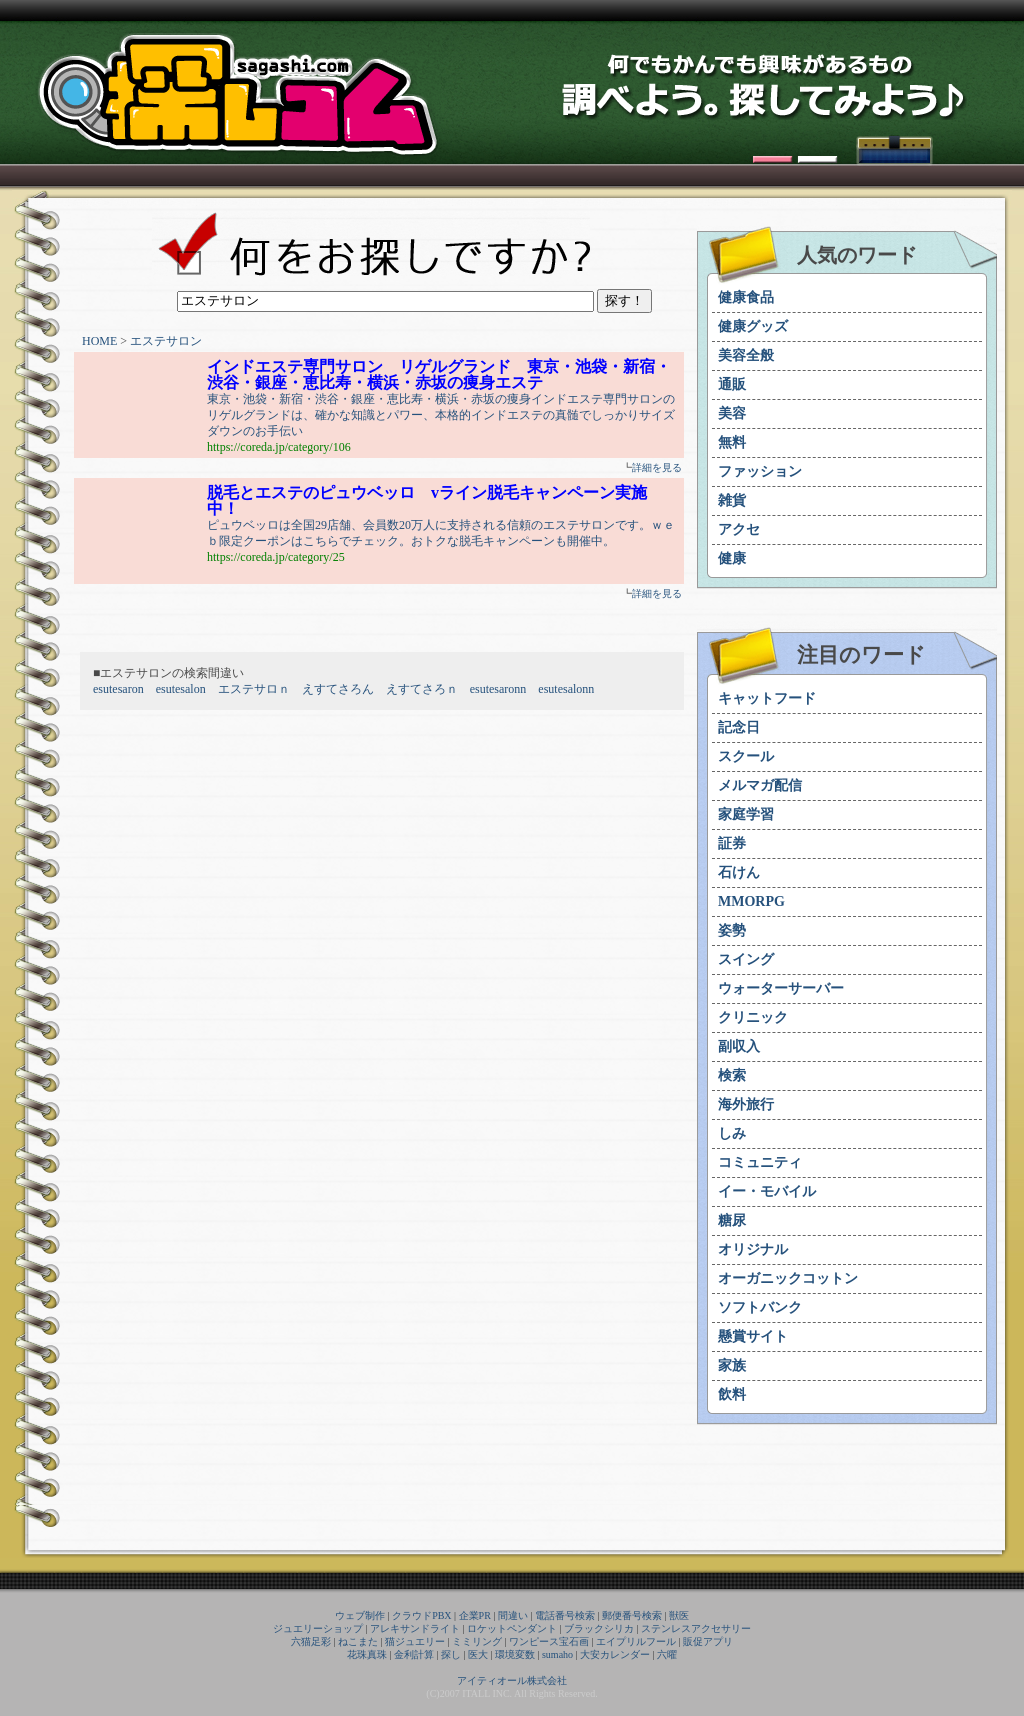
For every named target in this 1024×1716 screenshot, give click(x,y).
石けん (739, 872)
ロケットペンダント (512, 1628)
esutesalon (181, 689)
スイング (746, 959)
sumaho (557, 1654)
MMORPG (751, 901)
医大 (478, 1654)
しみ (732, 1133)
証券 (732, 843)
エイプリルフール (636, 1641)
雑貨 (732, 500)
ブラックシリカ (599, 1628)
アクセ (739, 529)
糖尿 (732, 1220)
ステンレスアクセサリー (696, 1628)
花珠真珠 (367, 1654)
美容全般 (746, 355)
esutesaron (118, 689)
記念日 (739, 727)
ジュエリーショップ (318, 1628)
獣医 (679, 1615)
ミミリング (477, 1641)
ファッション (760, 471)
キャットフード (767, 698)
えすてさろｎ (422, 689)
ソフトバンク (760, 1307)
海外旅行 (746, 1104)
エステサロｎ (254, 689)
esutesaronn (498, 689)
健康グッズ (753, 326)
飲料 (732, 1394)
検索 (732, 1075)
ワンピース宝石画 (549, 1641)
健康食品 (746, 297)
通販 (732, 384)
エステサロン (166, 341)
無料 (732, 442)
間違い (513, 1615)
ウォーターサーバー (781, 988)
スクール (746, 756)
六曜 (667, 1654)
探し (451, 1654)
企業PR (475, 1615)
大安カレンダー (615, 1654)
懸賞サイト (753, 1336)
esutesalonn (566, 689)
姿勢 (732, 930)
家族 (732, 1365)
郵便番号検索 (632, 1615)
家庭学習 (746, 814)
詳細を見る (657, 467)
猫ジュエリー (415, 1641)
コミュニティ (760, 1162)
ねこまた (358, 1641)
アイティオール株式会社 (512, 1680)
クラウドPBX (421, 1615)
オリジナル (753, 1249)
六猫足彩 (311, 1641)
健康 (732, 558)
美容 (732, 413)
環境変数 (515, 1654)
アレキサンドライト (415, 1628)
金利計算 (414, 1654)
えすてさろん (338, 689)
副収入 (739, 1046)
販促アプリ (708, 1641)
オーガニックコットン (788, 1278)
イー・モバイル (767, 1191)
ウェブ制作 (360, 1615)
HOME (99, 341)
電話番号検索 (565, 1615)
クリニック (753, 1017)
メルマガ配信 (760, 785)
